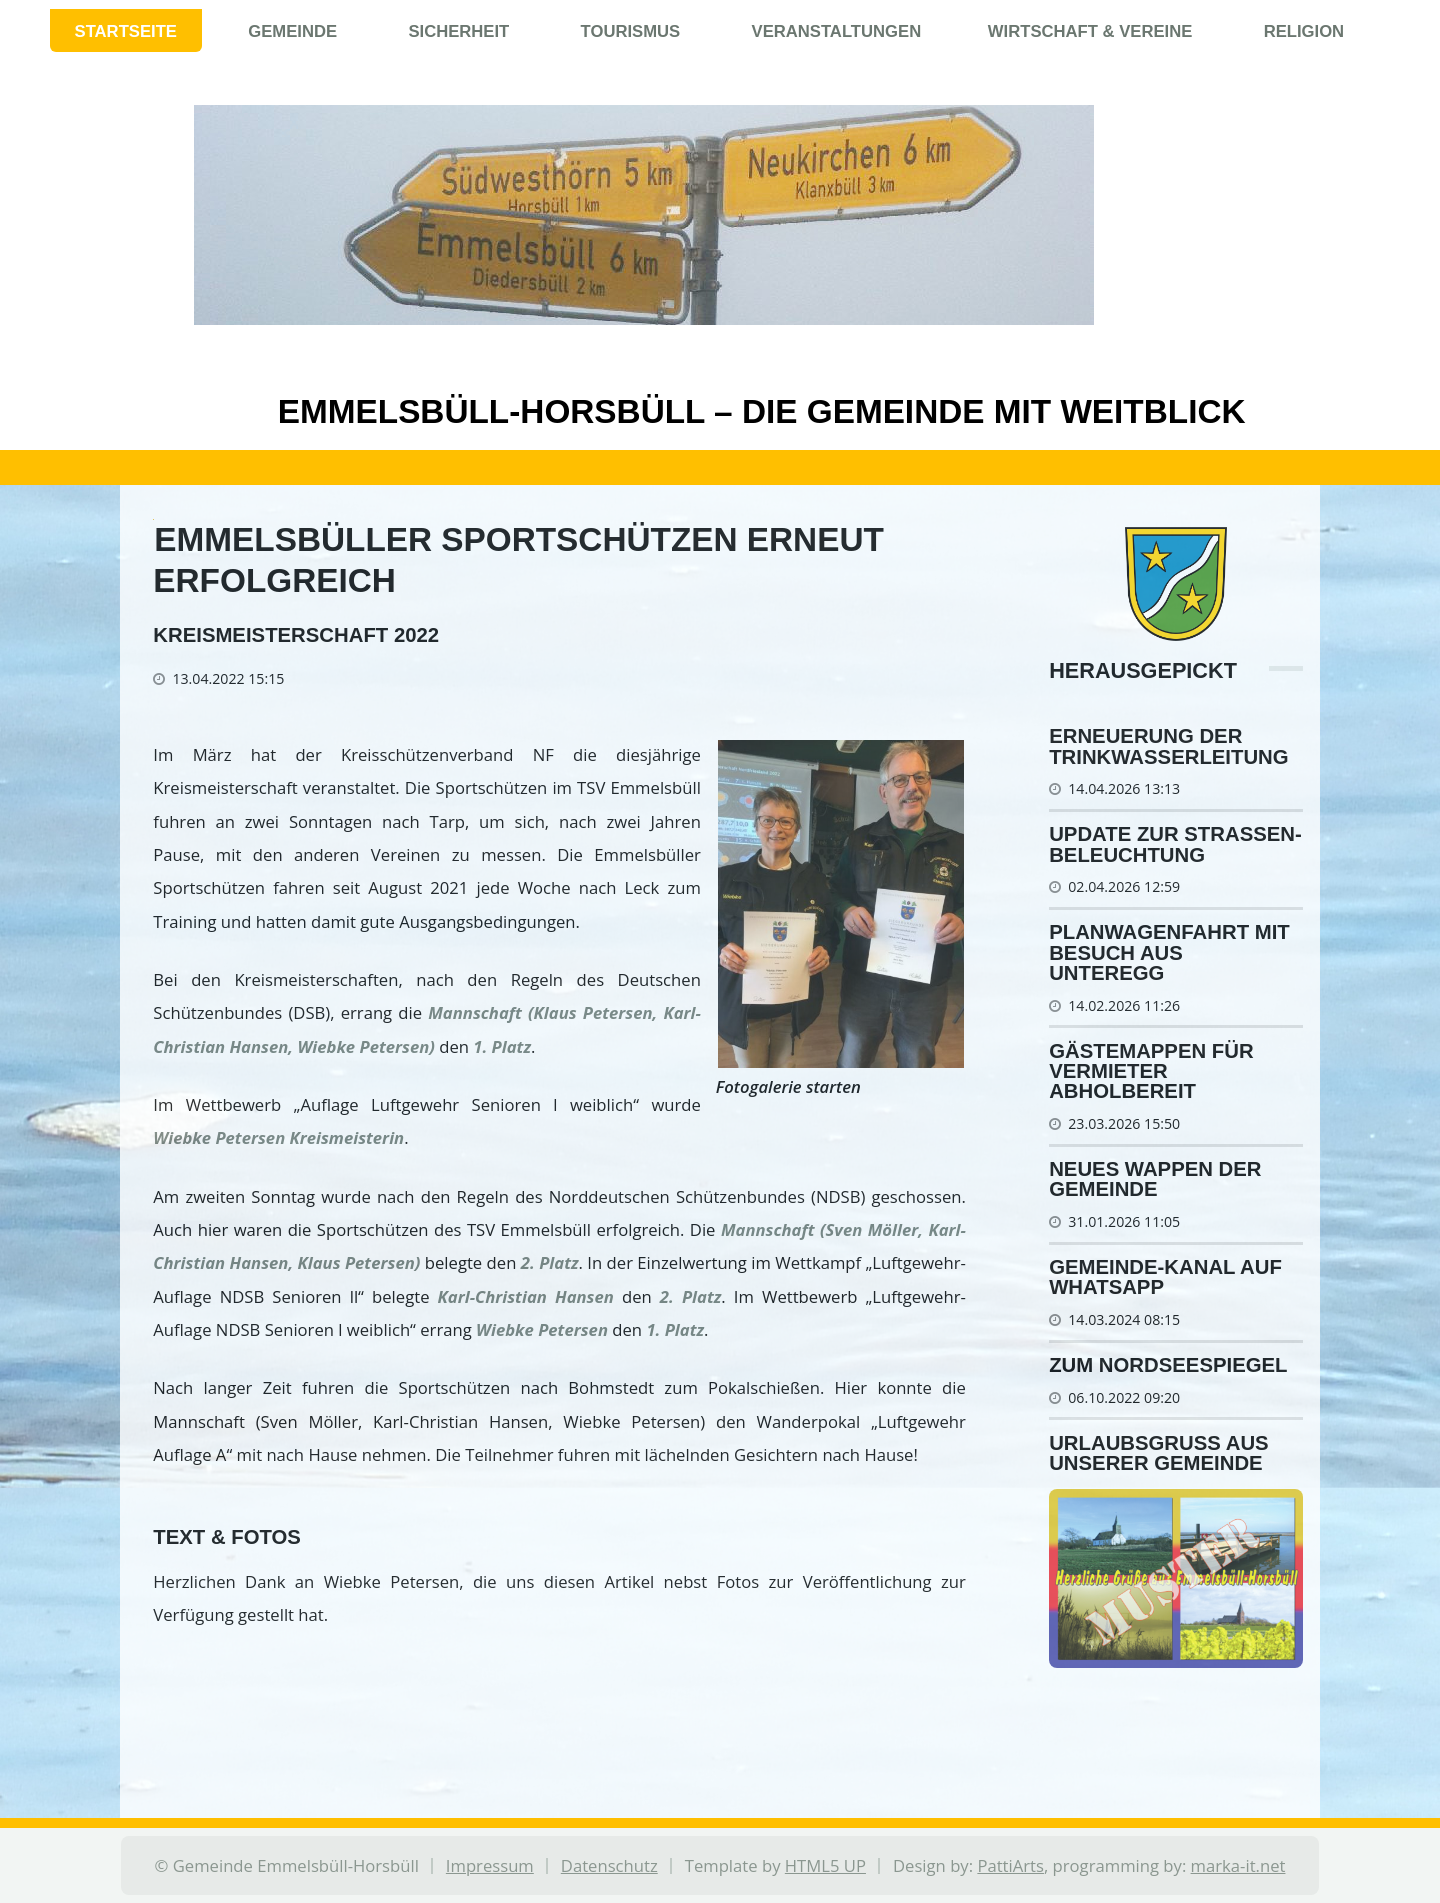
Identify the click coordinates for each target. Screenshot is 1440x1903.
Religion (1304, 31)
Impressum (490, 1865)
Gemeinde (292, 31)
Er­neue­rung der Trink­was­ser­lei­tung (1168, 746)
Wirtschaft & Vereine (1090, 31)
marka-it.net (1238, 1865)
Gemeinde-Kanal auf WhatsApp (1165, 1277)
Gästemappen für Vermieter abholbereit (1151, 1071)
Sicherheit (458, 31)
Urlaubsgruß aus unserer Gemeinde (1158, 1453)
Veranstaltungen (837, 31)
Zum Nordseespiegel (1168, 1365)
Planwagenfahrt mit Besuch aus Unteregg (1169, 952)
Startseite (126, 31)
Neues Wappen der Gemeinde (1155, 1179)
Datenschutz (609, 1865)
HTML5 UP (825, 1865)
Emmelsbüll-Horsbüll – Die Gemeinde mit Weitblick (719, 411)
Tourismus (631, 31)
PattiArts (1010, 1865)
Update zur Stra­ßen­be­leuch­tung (1175, 844)
